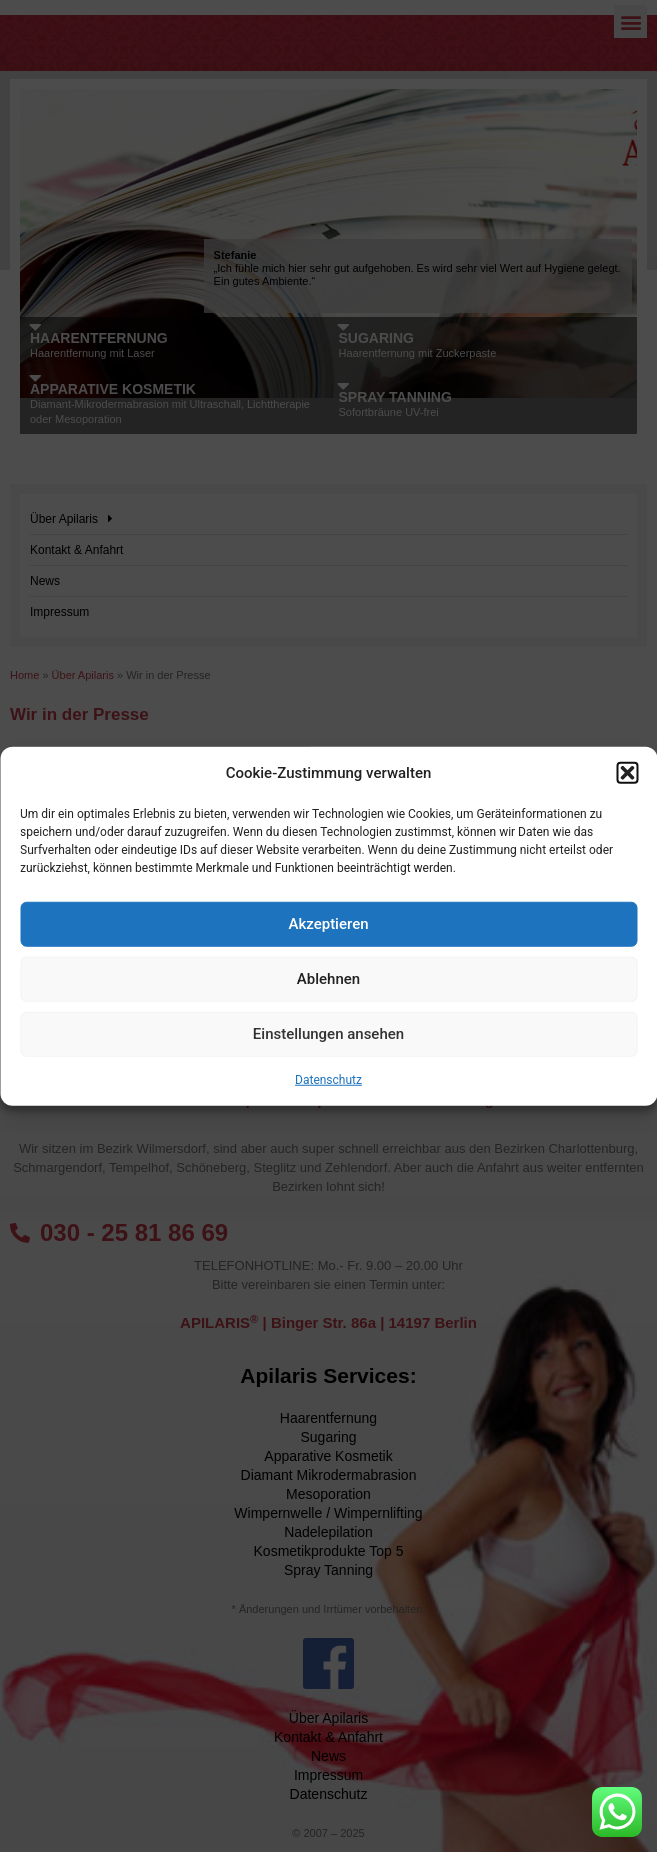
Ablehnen (328, 979)
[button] (627, 773)
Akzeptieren (328, 924)
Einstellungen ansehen (328, 1034)
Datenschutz (328, 1079)
